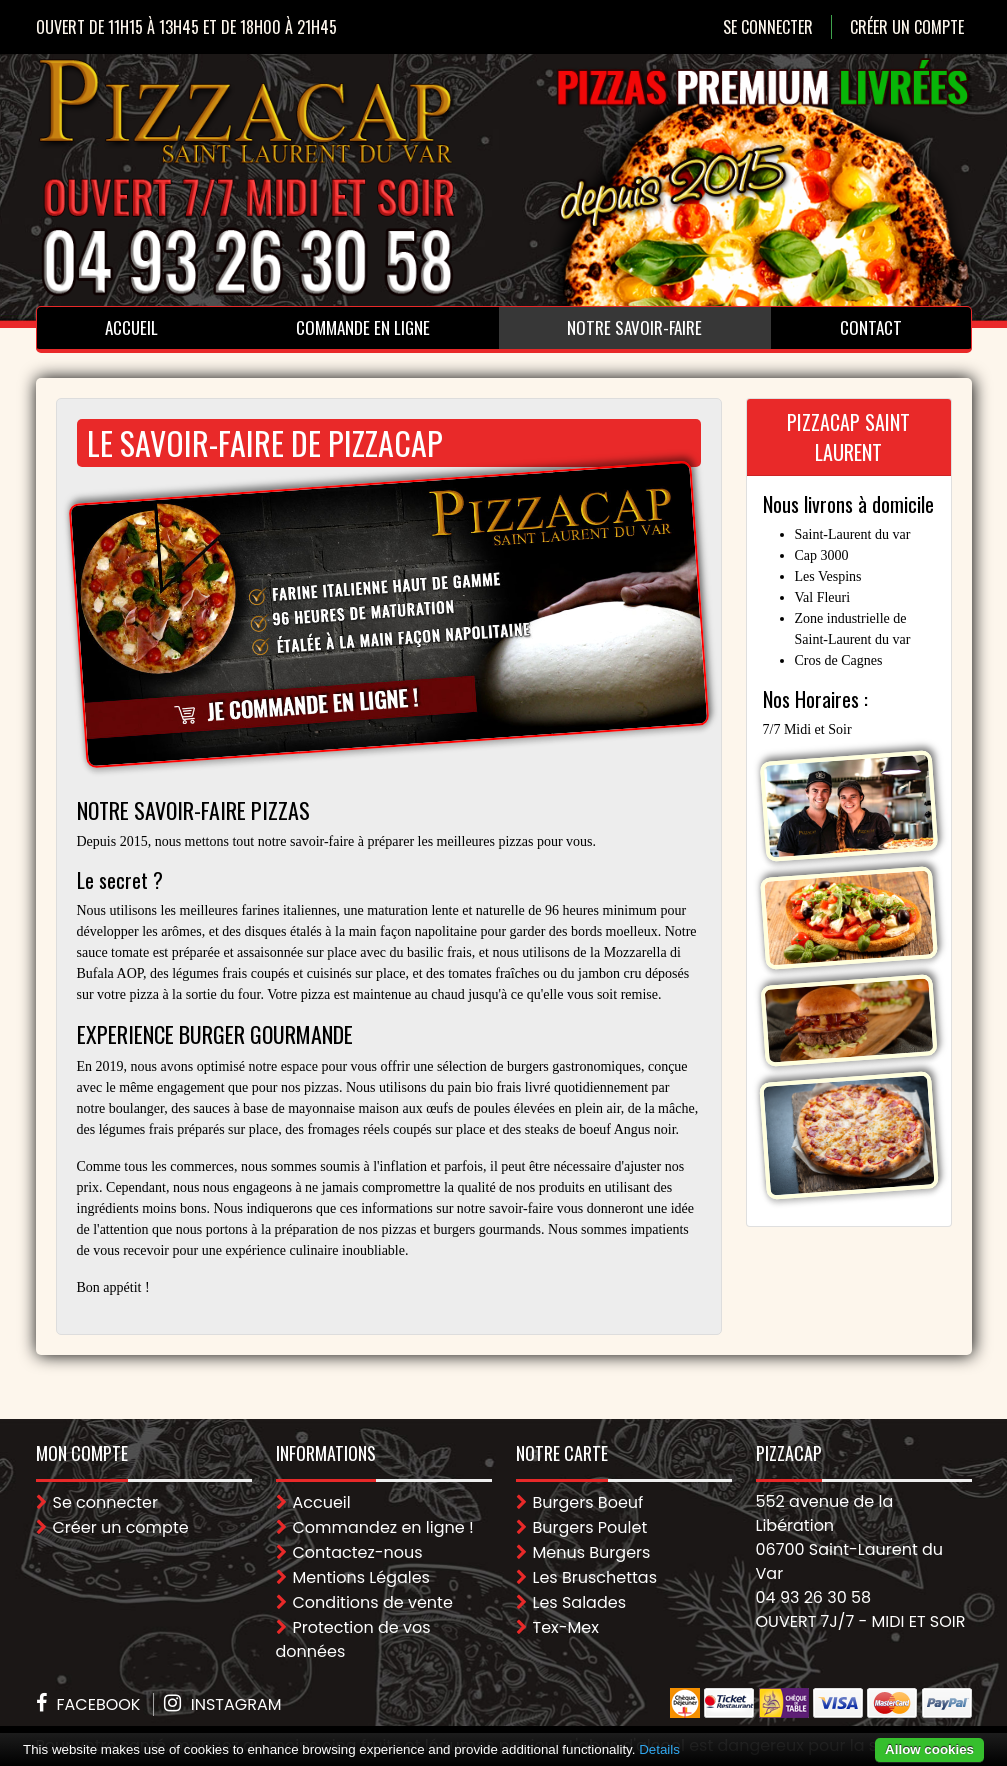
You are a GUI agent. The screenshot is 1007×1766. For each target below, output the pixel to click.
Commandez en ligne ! (383, 1527)
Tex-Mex (566, 1627)
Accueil (131, 327)
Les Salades (580, 1602)
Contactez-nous (358, 1552)
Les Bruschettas (595, 1577)
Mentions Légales (361, 1577)
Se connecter (768, 27)
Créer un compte (907, 27)
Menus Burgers (592, 1552)
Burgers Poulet (590, 1527)
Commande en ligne (363, 327)
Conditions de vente (373, 1602)
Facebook (99, 1704)
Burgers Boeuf (588, 1502)
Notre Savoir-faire (634, 327)
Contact (871, 327)
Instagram (236, 1704)
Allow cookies (929, 1749)
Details (659, 1749)
